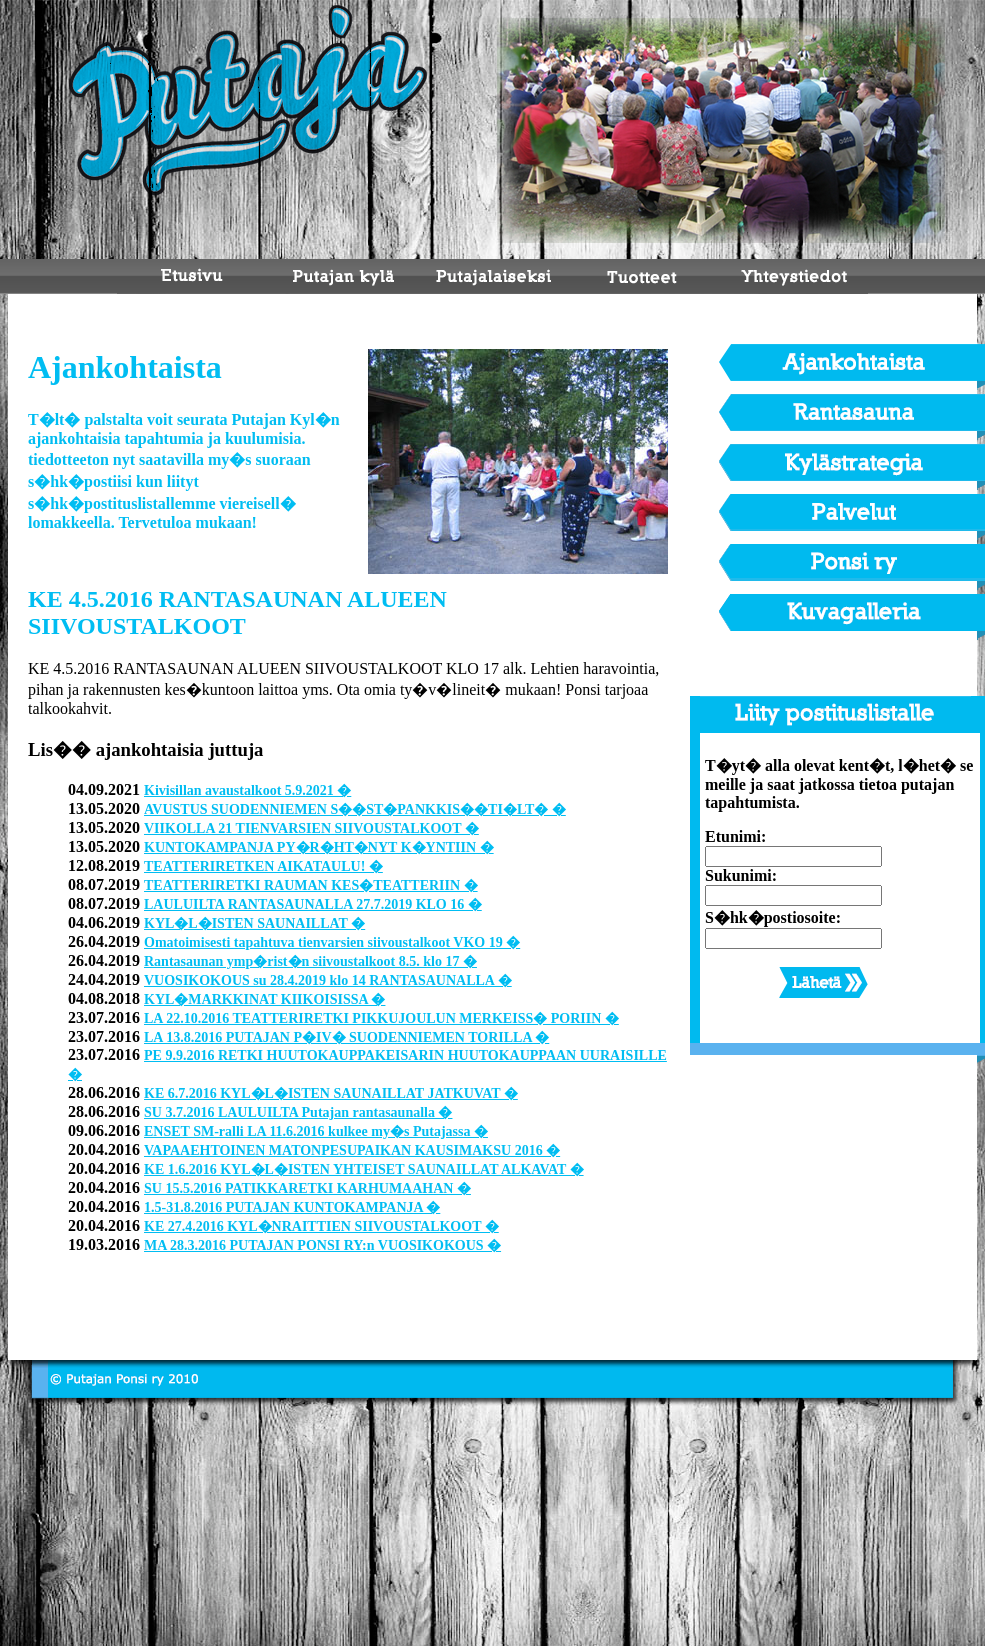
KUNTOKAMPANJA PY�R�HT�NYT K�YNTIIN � (319, 847)
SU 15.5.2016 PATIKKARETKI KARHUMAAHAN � (307, 1188)
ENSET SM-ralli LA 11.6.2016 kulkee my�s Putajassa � (316, 1131)
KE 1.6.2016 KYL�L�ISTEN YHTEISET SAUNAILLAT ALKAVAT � (364, 1169)
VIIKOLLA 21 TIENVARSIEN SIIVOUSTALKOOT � (311, 828)
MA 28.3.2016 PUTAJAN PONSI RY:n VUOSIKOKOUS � (322, 1245)
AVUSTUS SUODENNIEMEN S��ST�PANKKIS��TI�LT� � (355, 809)
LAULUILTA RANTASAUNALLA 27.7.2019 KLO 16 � (313, 904)
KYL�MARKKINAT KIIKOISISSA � (264, 999)
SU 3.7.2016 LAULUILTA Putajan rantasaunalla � (298, 1112)
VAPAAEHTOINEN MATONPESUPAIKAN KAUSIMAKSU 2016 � (352, 1150)
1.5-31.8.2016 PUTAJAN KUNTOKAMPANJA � (292, 1207)
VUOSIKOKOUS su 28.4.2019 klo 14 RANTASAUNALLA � (328, 980)
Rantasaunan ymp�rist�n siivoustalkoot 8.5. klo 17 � (310, 961)
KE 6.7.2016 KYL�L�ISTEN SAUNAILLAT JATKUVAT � (331, 1093)
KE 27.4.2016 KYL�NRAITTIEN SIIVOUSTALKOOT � (321, 1226)
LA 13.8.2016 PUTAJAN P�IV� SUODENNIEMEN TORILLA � (346, 1037)
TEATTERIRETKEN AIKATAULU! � (263, 866)
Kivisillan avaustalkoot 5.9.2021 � (247, 790)
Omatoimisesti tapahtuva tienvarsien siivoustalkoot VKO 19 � (332, 942)
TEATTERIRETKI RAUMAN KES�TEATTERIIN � (311, 885)
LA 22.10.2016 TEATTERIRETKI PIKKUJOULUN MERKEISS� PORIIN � (381, 1018)
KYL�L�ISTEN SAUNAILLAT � (254, 923)
